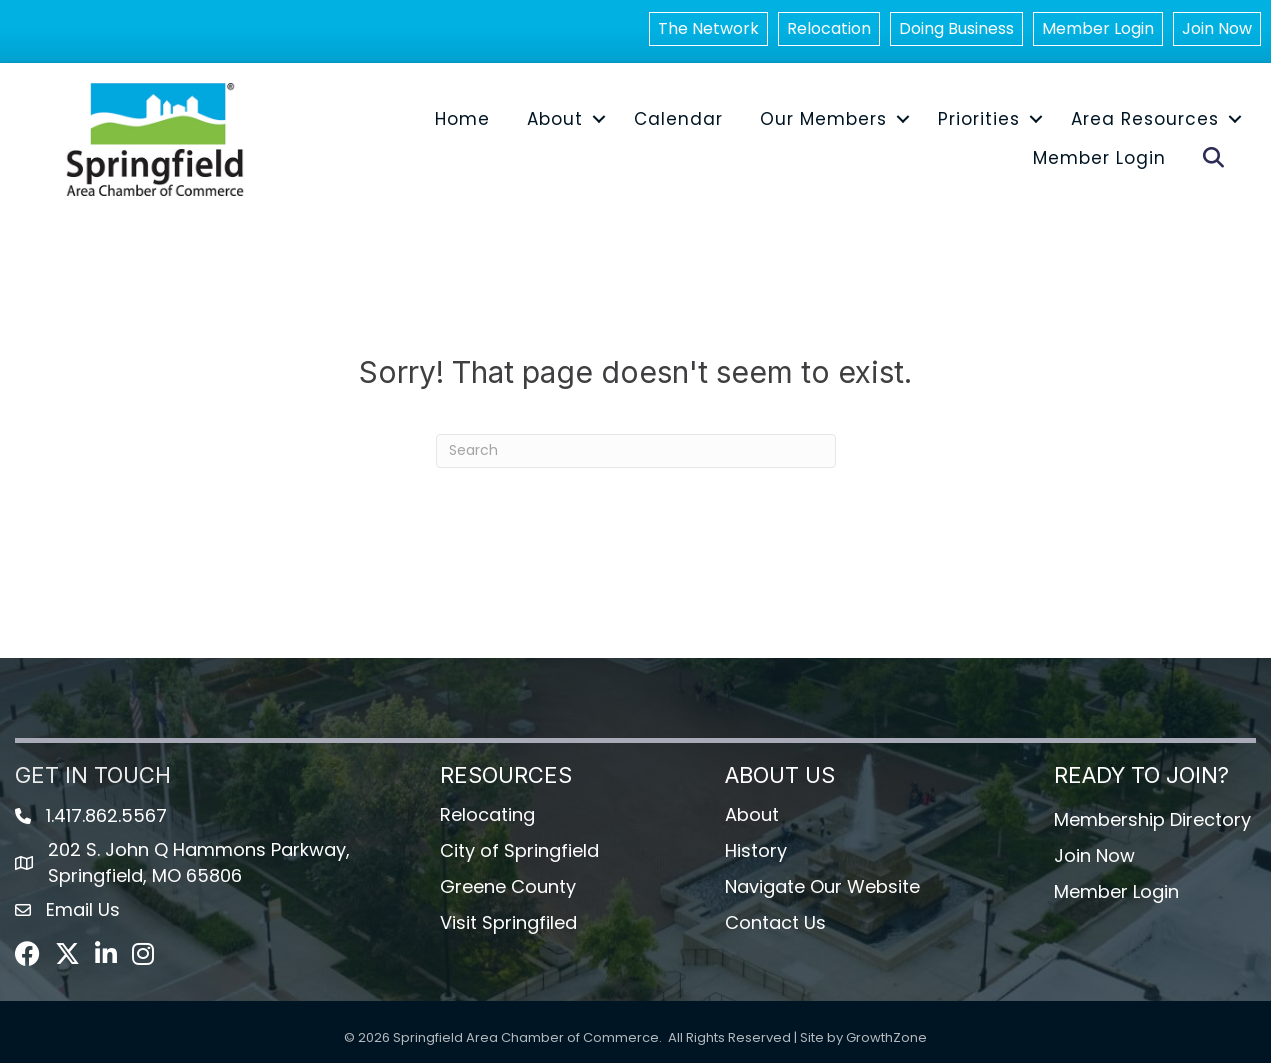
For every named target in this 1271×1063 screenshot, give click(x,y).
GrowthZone (886, 1037)
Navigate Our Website (822, 886)
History (756, 850)
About (555, 119)
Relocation (829, 28)
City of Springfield (519, 850)
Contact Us (775, 922)
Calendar (678, 119)
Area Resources (1145, 119)
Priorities (979, 119)
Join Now (1217, 28)
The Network (708, 28)
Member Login (1098, 28)
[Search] (636, 451)
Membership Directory (1152, 819)
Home (462, 119)
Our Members (823, 119)
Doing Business (956, 28)
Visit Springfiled (508, 922)
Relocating (487, 814)
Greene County (508, 886)
